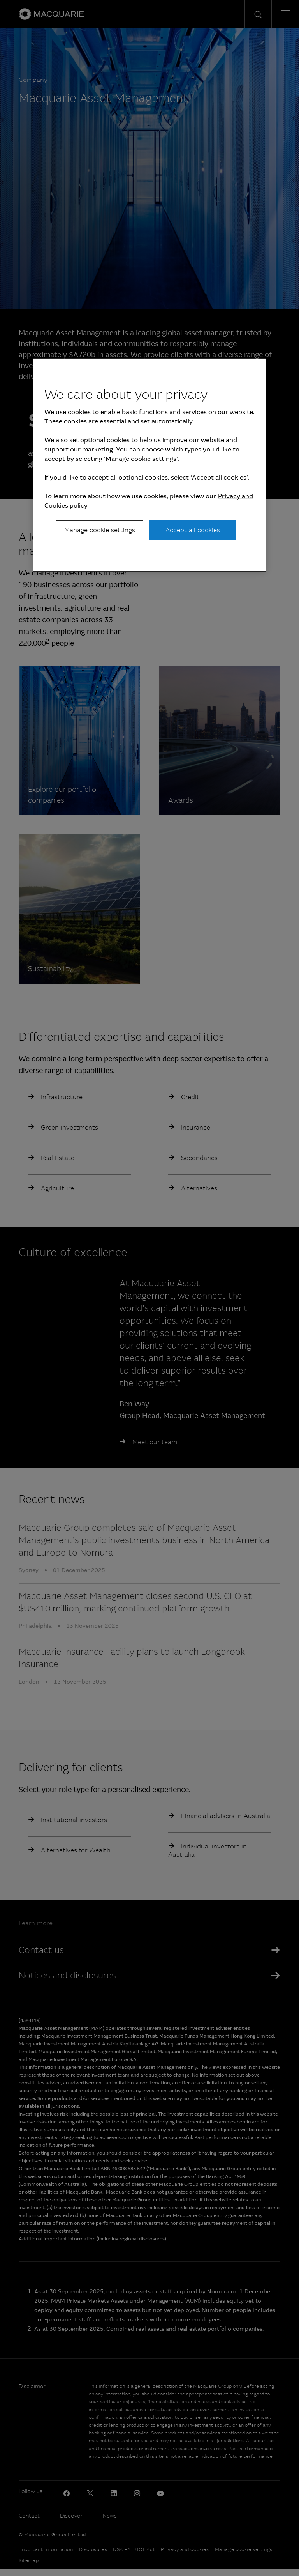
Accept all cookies (192, 530)
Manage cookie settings (99, 530)
